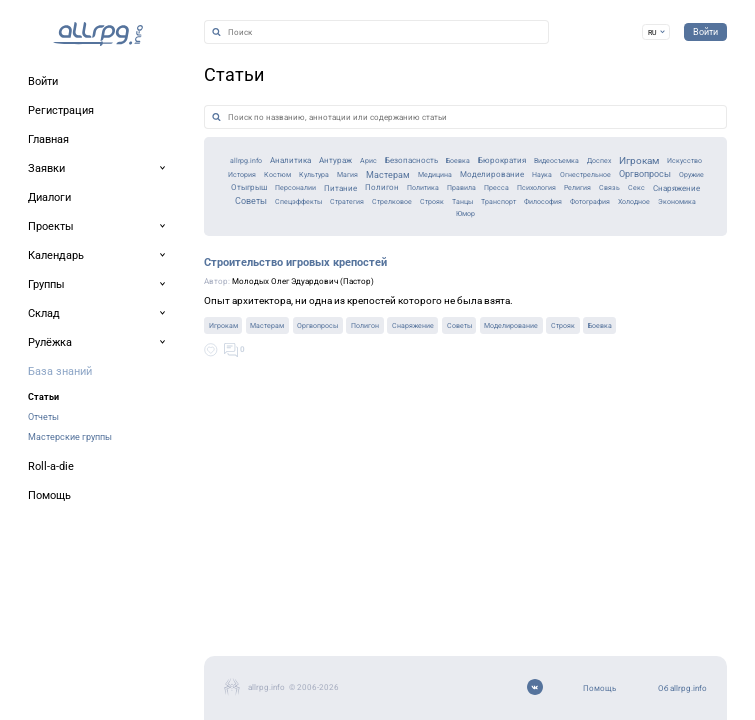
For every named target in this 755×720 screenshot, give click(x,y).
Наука (509, 232)
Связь (644, 250)
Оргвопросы (656, 232)
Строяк (432, 269)
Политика (380, 250)
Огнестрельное (572, 232)
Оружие (82, 250)
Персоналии (203, 250)
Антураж (197, 214)
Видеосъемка (503, 213)
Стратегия (312, 269)
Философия (590, 269)
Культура (186, 232)
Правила (435, 250)
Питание (266, 251)
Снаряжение (102, 269)
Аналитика (133, 214)
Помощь (52, 609)
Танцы (475, 269)
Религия (600, 250)
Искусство (685, 213)
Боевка (361, 213)
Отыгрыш (137, 251)
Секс (680, 250)
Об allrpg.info (64, 635)
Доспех (565, 213)
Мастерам (291, 233)
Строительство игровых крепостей (155, 353)
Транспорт (526, 269)
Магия (233, 232)
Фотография (658, 269)
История (84, 232)
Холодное (326, 286)
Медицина (359, 232)
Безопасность (299, 213)
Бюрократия (424, 214)
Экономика (387, 286)
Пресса (484, 250)
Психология (541, 250)
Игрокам (621, 214)
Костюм (134, 232)
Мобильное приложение (97, 661)
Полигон (323, 251)
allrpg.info (69, 213)
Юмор (439, 286)
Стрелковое (376, 269)
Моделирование (440, 233)
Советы (171, 269)
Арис (242, 213)
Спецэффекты (241, 269)
